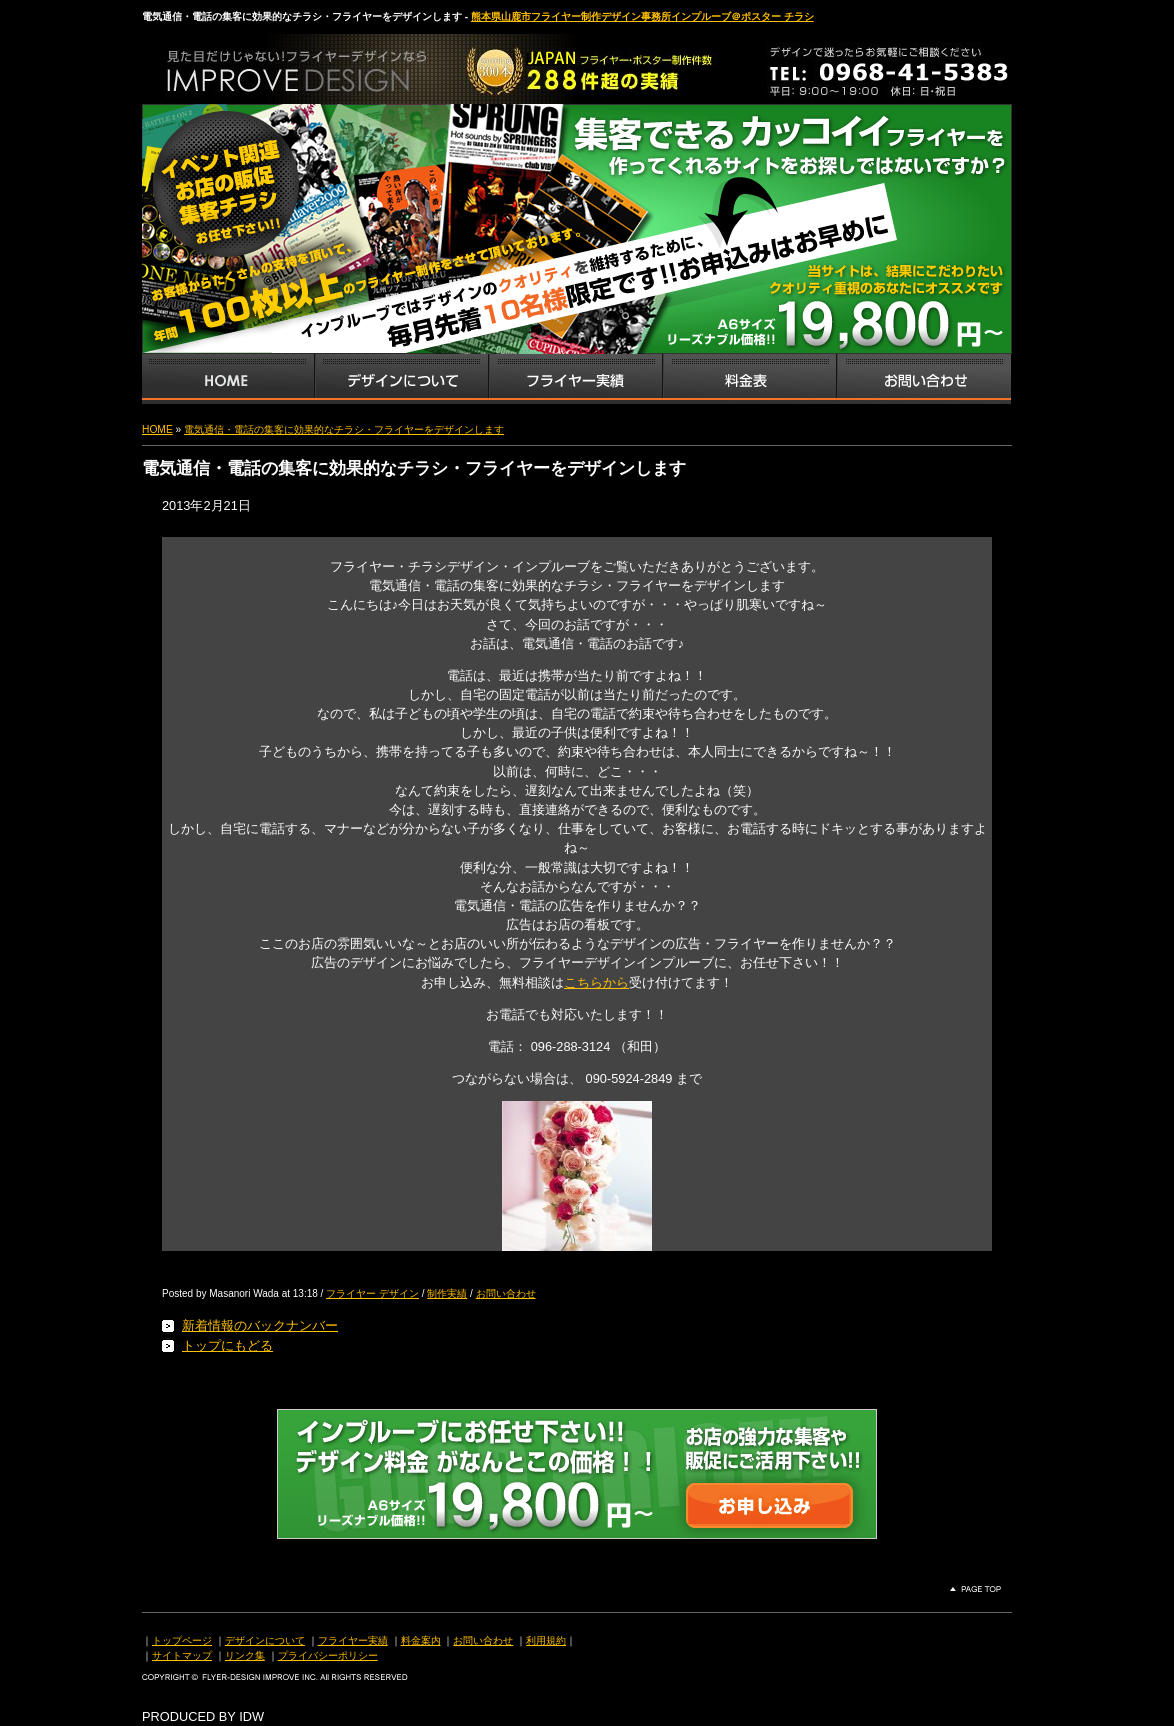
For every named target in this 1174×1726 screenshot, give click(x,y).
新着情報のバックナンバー (260, 1325)
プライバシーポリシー (328, 1655)
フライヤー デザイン (372, 1293)
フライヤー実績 (353, 1640)
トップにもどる (227, 1345)
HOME (157, 429)
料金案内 (421, 1640)
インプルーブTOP (228, 379)
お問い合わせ (924, 379)
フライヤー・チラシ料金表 (749, 379)
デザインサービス (401, 379)
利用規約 (546, 1640)
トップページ (182, 1640)
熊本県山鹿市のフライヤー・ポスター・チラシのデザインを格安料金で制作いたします (352, 64)
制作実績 (447, 1293)
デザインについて (265, 1640)
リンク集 (245, 1655)
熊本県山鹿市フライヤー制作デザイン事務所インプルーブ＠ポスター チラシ (642, 16)
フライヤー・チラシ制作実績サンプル (575, 379)
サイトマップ (182, 1655)
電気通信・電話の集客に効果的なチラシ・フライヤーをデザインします (344, 429)
